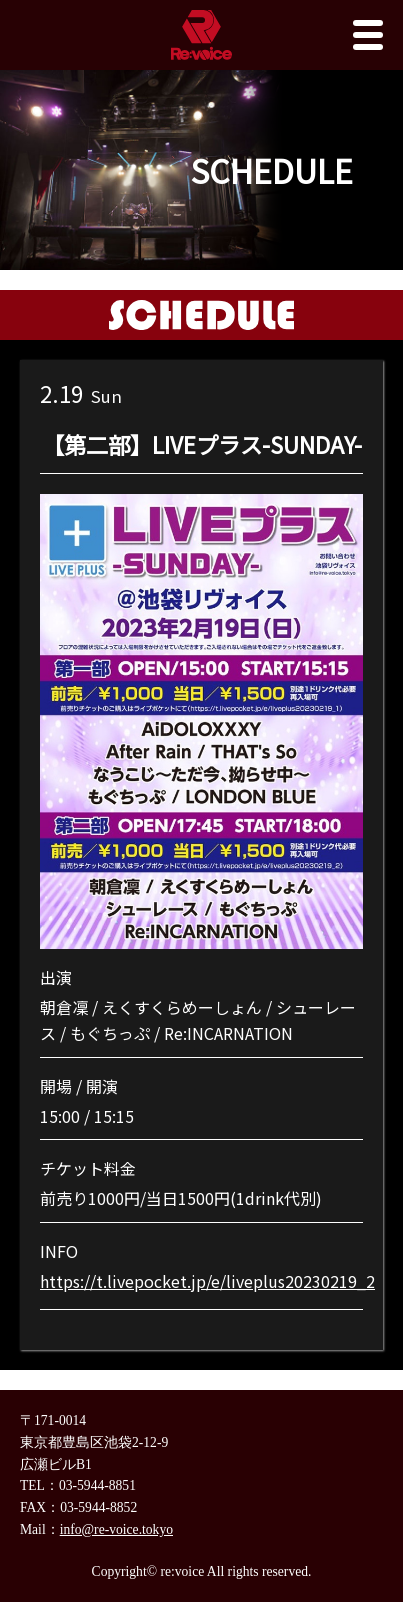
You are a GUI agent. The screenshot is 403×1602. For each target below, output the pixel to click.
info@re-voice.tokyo (116, 1529)
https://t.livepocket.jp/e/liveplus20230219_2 (207, 1281)
